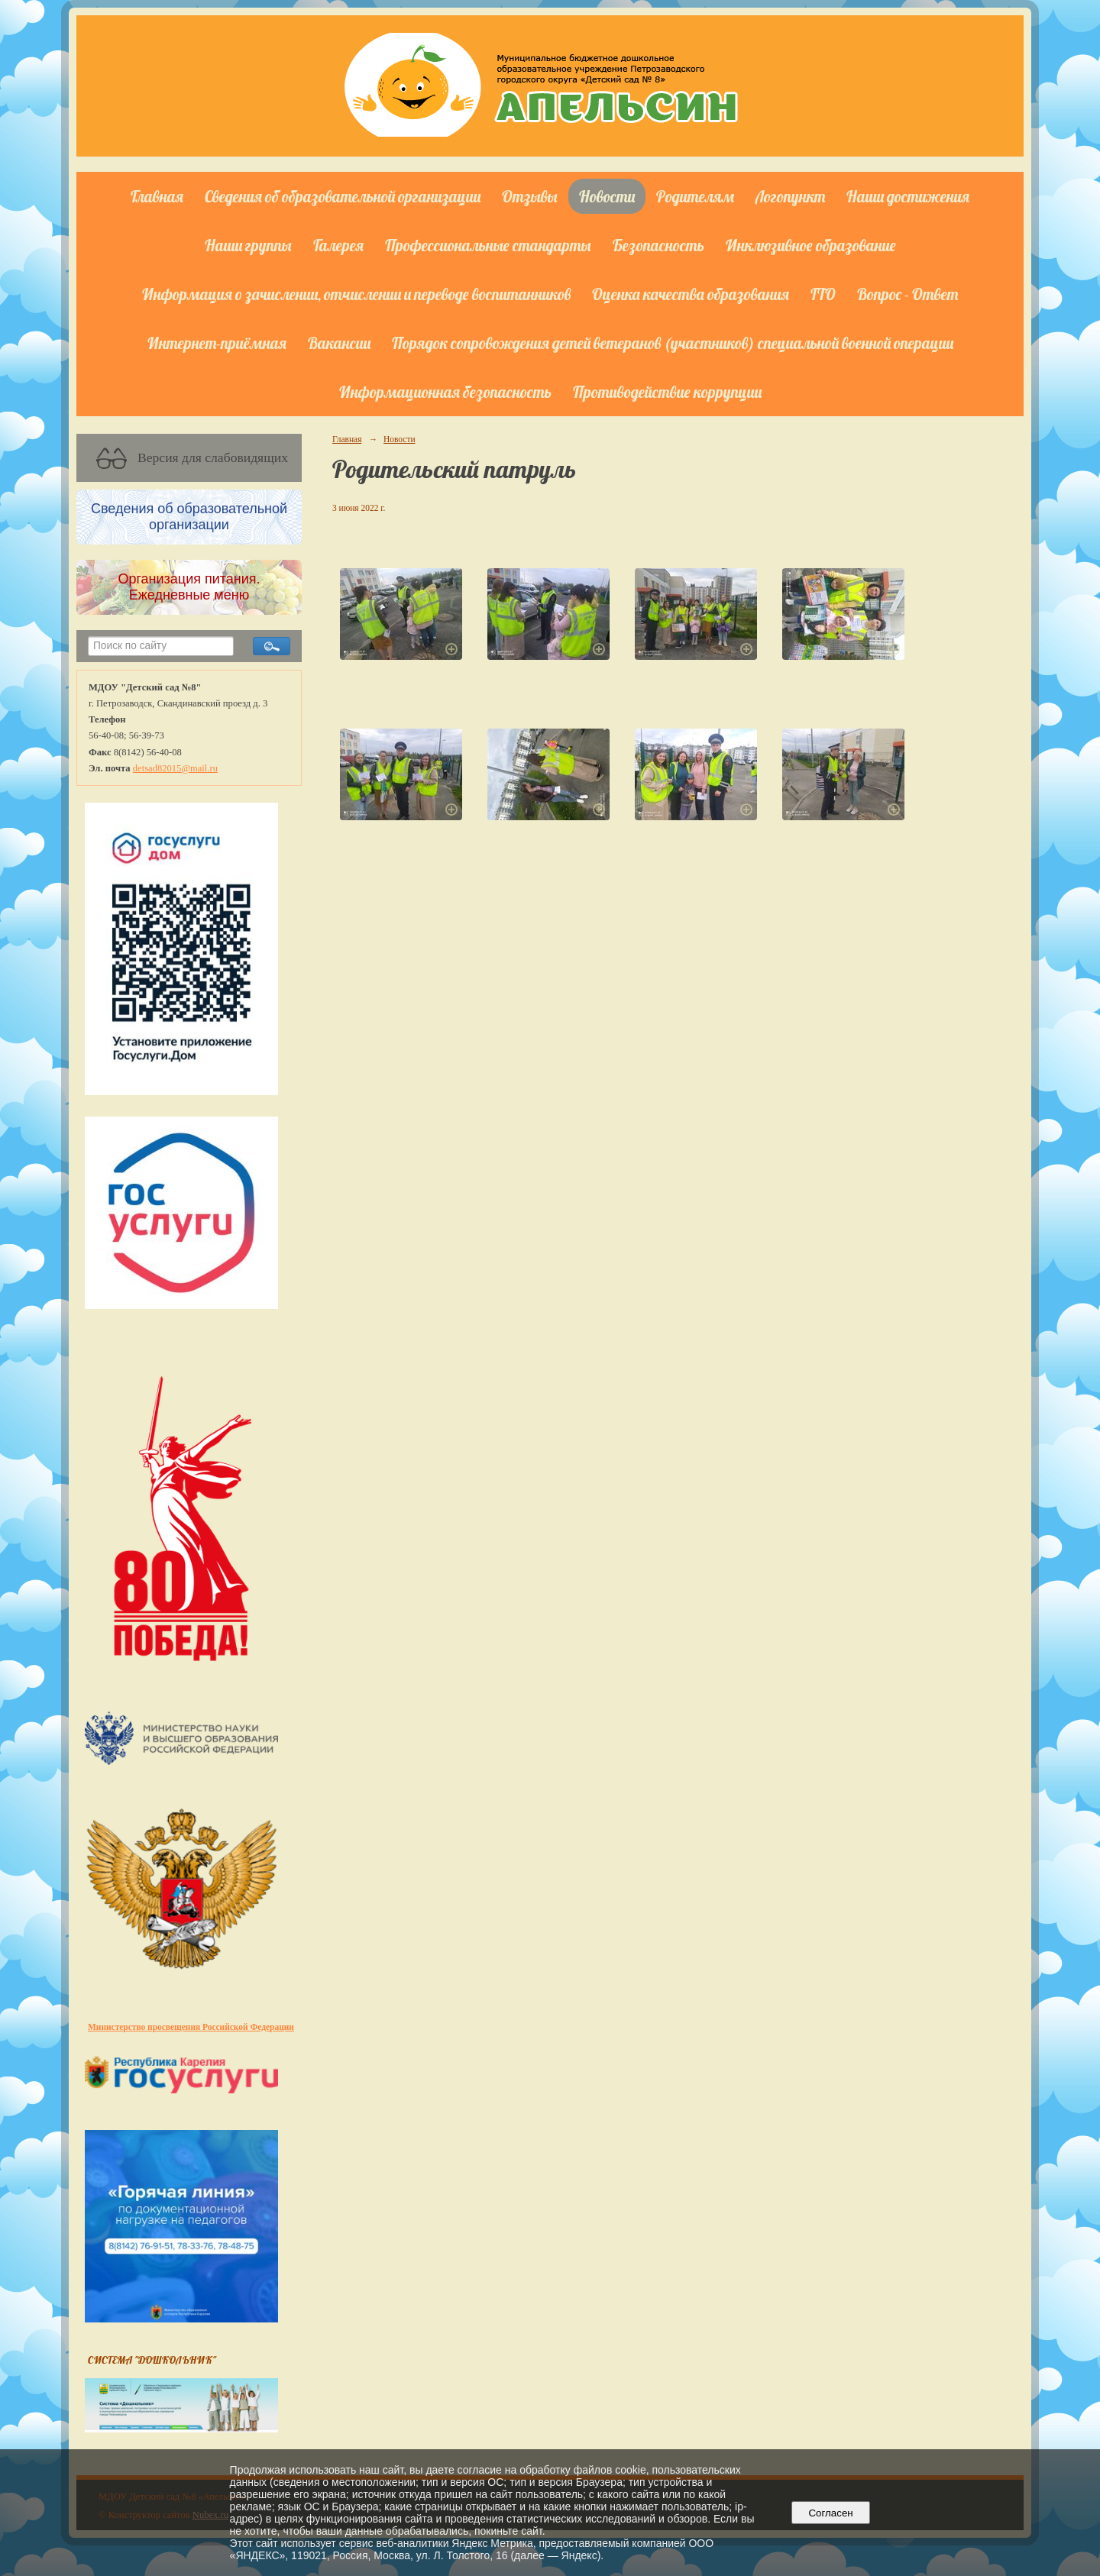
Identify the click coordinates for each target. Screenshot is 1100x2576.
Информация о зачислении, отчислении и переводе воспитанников (356, 294)
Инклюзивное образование (811, 245)
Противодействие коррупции (667, 392)
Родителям (695, 196)
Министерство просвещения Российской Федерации (191, 2026)
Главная (157, 196)
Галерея (338, 245)
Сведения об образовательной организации (342, 196)
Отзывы (530, 196)
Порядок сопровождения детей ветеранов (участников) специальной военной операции (672, 343)
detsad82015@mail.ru (175, 768)
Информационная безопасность (445, 392)
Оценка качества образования (690, 294)
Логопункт (790, 196)
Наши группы (248, 245)
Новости (607, 196)
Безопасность (658, 245)
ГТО (823, 294)
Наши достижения (907, 196)
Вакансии (339, 343)
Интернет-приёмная (216, 343)
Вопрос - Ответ (907, 294)
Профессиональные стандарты (488, 245)
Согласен (831, 2513)
